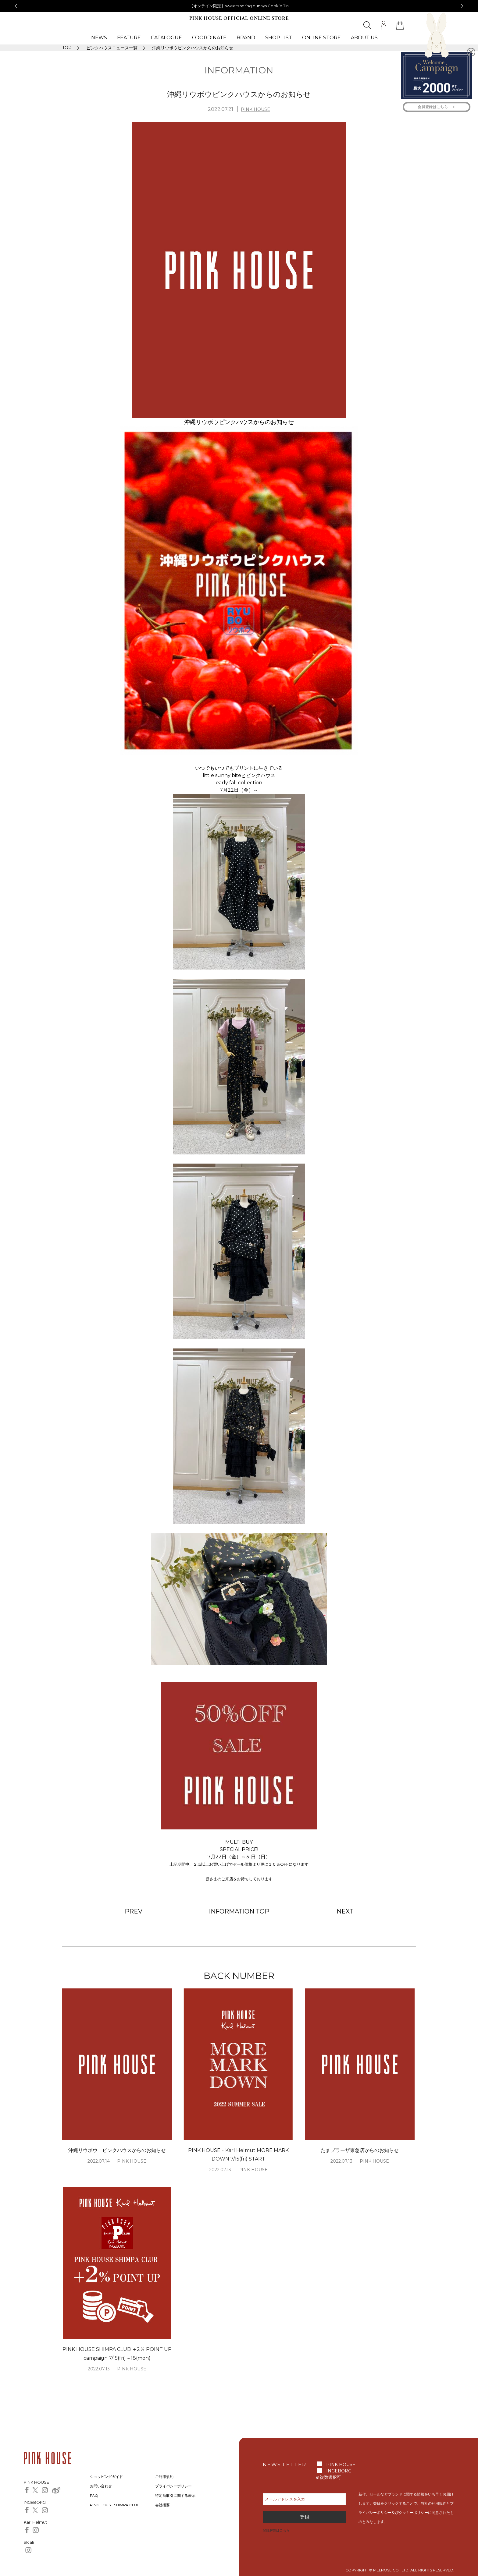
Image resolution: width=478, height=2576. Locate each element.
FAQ (94, 2495)
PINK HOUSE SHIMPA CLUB (115, 2505)
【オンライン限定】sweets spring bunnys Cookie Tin (239, 5)
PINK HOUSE (255, 109)
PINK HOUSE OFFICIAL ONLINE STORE (239, 18)
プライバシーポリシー (173, 2486)
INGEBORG (338, 2471)
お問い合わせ (101, 2486)
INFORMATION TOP (239, 1911)
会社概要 (162, 2505)
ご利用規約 (164, 2476)
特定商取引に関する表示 (175, 2495)
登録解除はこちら (276, 2530)
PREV (133, 1911)
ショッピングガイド (106, 2476)
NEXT (345, 1911)
